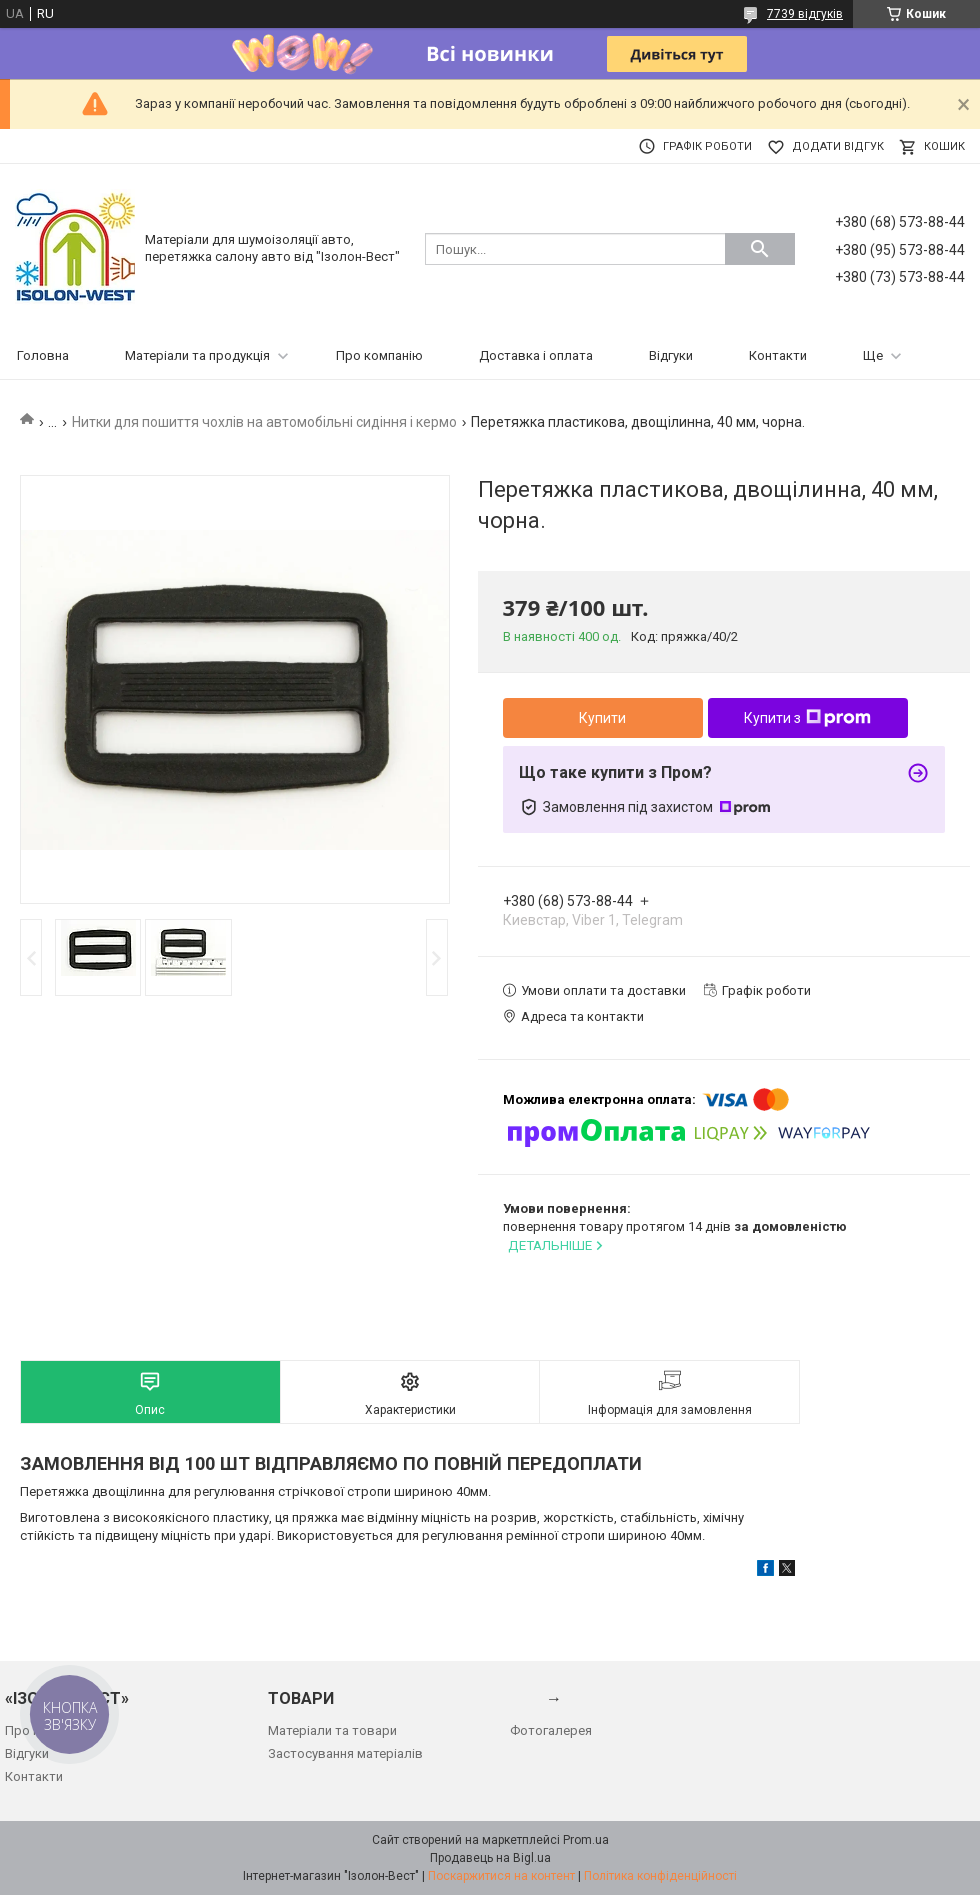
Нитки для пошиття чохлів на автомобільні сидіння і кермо (264, 422)
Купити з (807, 718)
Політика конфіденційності (660, 1876)
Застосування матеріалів (345, 1753)
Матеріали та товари (332, 1730)
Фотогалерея (551, 1730)
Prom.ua (586, 1840)
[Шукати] (760, 249)
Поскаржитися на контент (501, 1876)
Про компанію (379, 355)
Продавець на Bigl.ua (490, 1858)
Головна (43, 355)
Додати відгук (838, 146)
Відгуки (671, 355)
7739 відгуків (805, 14)
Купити (602, 718)
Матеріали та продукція (197, 355)
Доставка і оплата (536, 355)
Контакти (778, 355)
